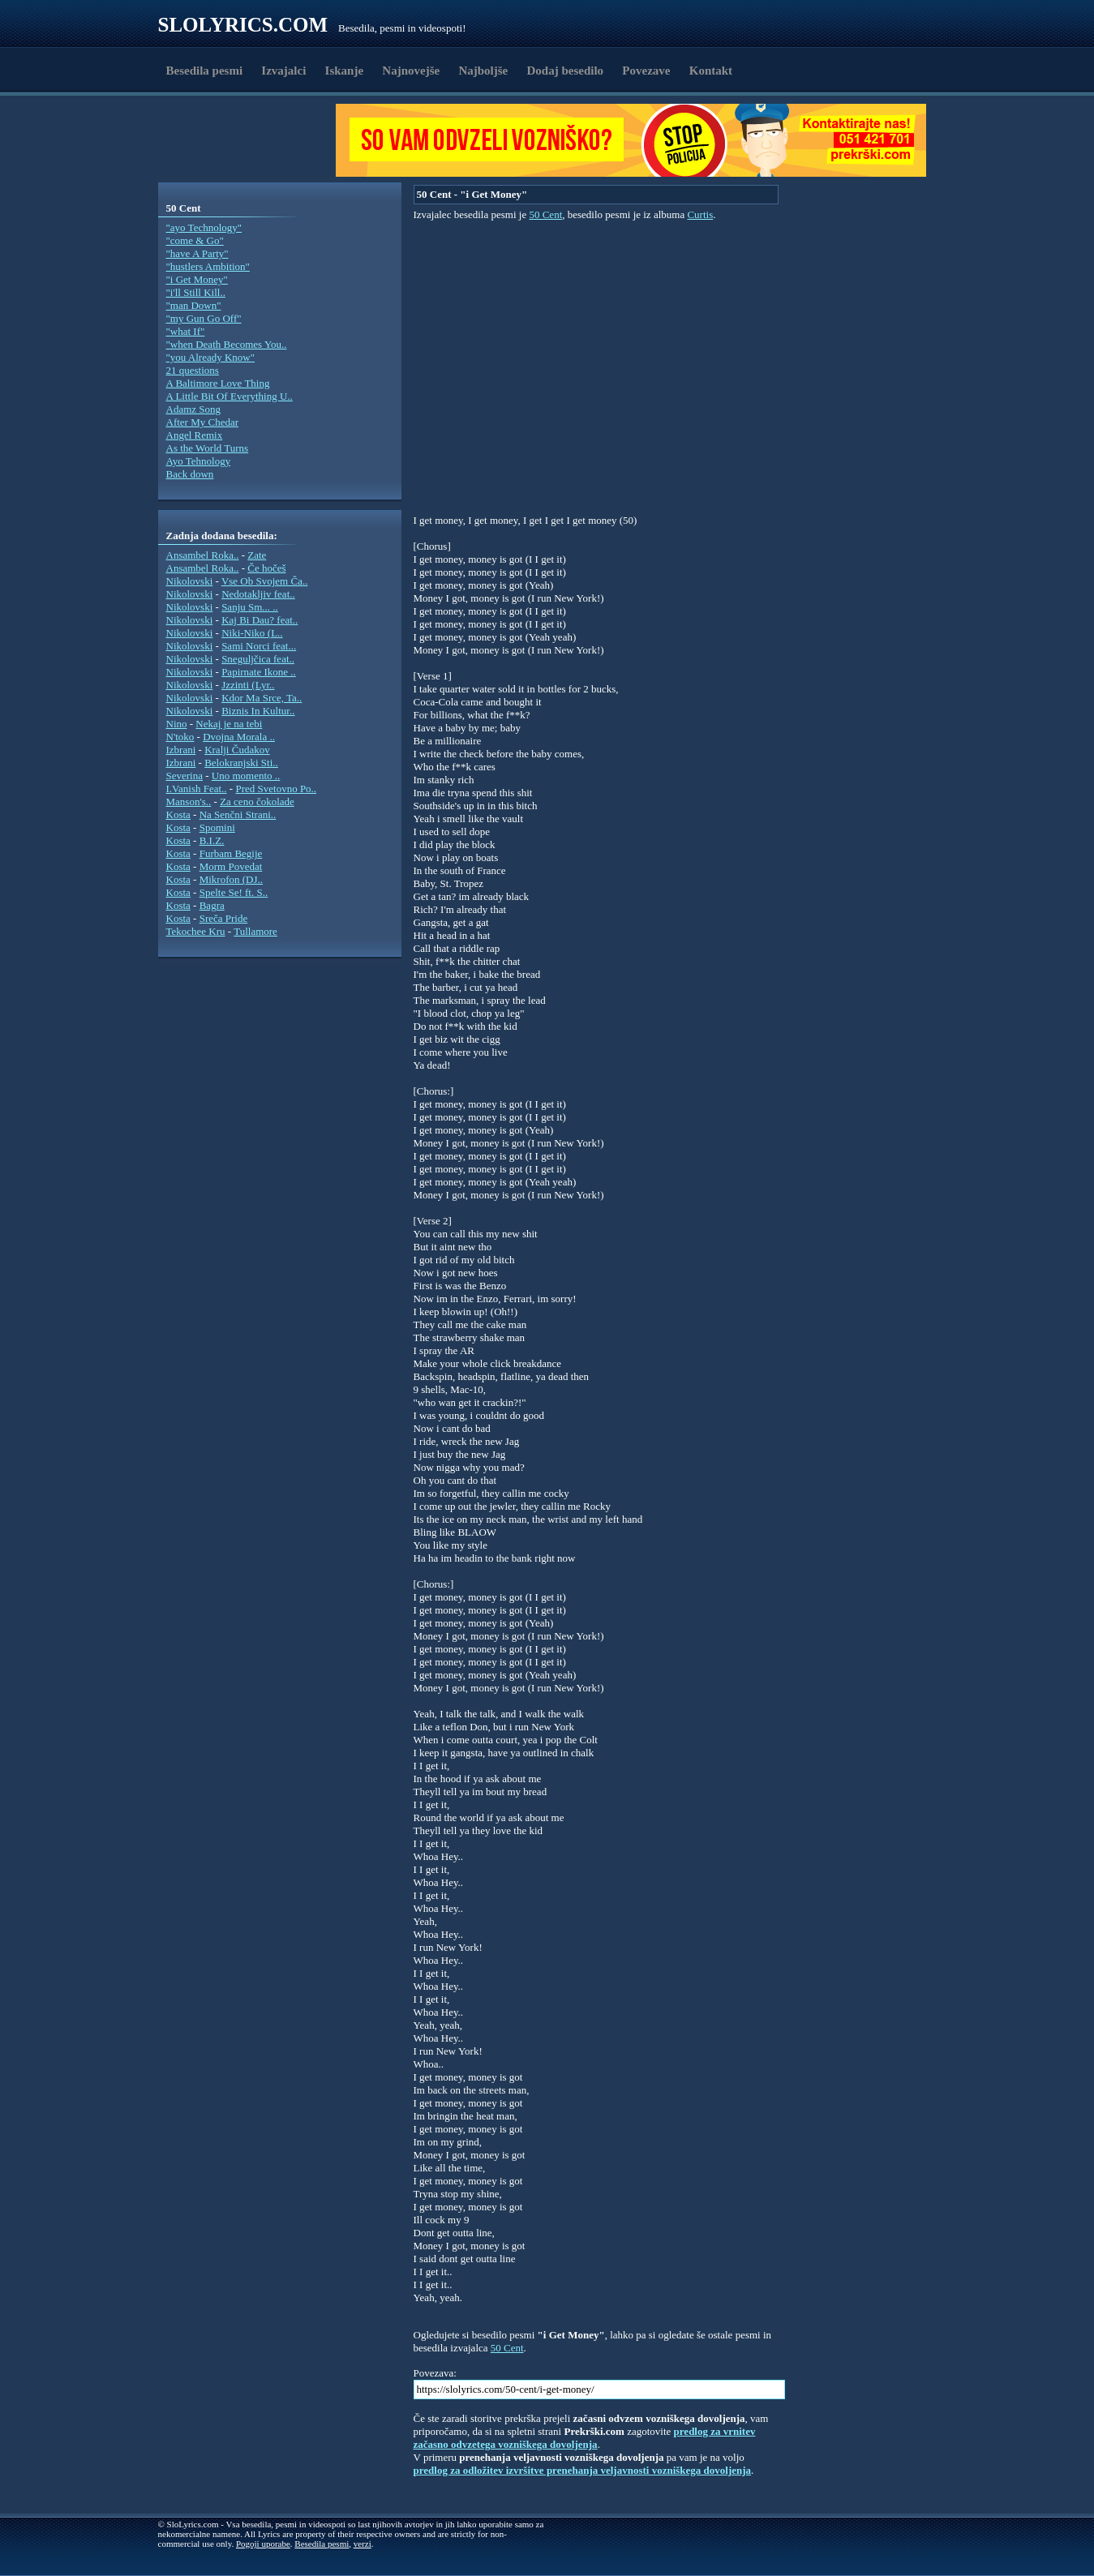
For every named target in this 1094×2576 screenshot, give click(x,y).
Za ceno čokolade (257, 801)
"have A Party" (197, 253)
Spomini (217, 827)
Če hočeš (266, 568)
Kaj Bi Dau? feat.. (259, 620)
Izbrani (181, 750)
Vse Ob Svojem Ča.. (264, 581)
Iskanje (344, 70)
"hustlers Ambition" (208, 266)
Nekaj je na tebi (228, 724)
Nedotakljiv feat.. (258, 594)
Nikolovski (189, 581)
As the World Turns (207, 448)
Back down (190, 474)
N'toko (180, 737)
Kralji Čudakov (237, 750)
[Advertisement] (252, 140)
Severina (184, 775)
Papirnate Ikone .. (258, 672)
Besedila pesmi (204, 70)
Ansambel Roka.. (202, 555)
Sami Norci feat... (258, 646)
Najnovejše (411, 70)
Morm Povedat (231, 866)
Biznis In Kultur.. (257, 711)
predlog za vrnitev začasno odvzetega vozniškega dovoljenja (585, 2437)
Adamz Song (193, 409)
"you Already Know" (210, 357)
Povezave (646, 70)
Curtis (700, 214)
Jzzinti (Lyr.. (247, 685)
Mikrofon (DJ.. (231, 879)
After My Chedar (202, 422)
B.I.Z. (212, 840)
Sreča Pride (223, 918)
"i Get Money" (197, 279)
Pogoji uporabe (263, 2543)
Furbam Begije (231, 853)
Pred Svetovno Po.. (275, 788)
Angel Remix (194, 435)
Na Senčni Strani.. (238, 814)
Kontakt (710, 70)
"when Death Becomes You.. (226, 344)
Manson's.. (189, 801)
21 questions (192, 370)
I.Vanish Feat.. (196, 788)
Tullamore (255, 931)
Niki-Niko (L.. (251, 633)
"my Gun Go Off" (204, 318)
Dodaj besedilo (565, 70)
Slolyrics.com (243, 25)
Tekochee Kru (195, 931)
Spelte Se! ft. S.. (233, 892)
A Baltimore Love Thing (218, 383)
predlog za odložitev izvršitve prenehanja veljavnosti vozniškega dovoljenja (583, 2470)
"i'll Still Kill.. (195, 292)
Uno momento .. (246, 775)
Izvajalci (283, 70)
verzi (362, 2543)
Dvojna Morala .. (239, 737)
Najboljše (483, 70)
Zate (256, 555)
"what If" (185, 331)
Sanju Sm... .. (249, 607)
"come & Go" (195, 240)
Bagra (212, 905)
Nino (176, 724)
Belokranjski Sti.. (241, 763)
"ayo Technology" (204, 227)
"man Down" (193, 305)
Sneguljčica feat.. (257, 659)
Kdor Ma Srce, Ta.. (261, 698)
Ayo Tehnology (198, 461)
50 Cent (545, 214)
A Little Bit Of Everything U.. (229, 396)
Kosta (178, 814)
